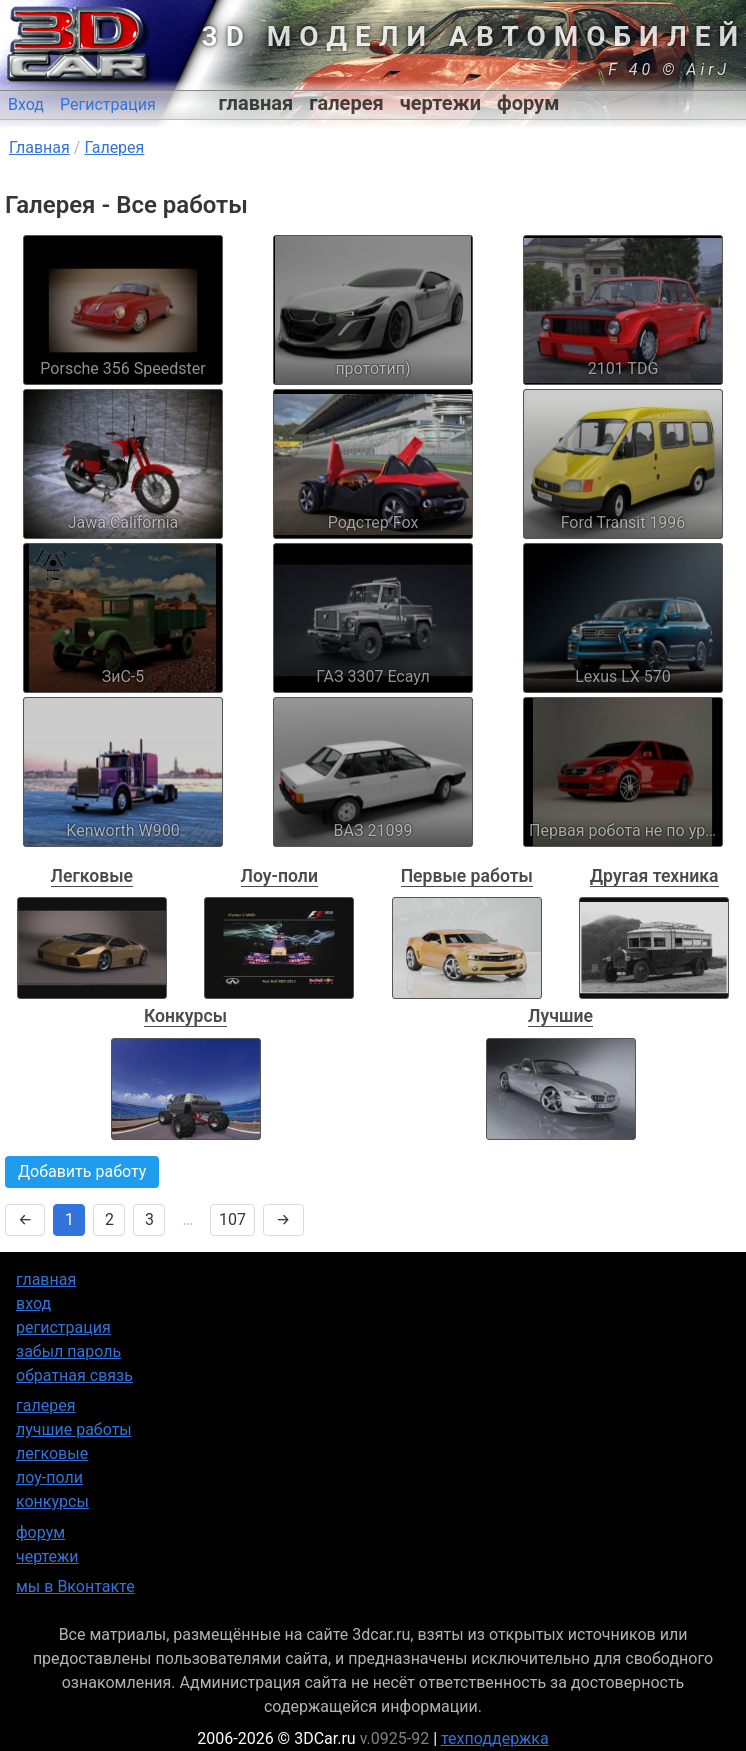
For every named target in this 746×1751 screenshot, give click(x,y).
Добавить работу (82, 1171)
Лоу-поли (279, 876)
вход (33, 1303)
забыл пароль (68, 1351)
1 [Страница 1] (69, 1219)
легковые (52, 1453)
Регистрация (108, 104)
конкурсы (52, 1501)
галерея (346, 103)
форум (528, 103)
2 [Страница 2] (109, 1219)
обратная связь (74, 1375)
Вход (26, 104)
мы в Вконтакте (75, 1586)
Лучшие (560, 1016)
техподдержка (495, 1738)
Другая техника (654, 876)
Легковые (92, 876)
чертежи (440, 103)
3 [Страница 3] (149, 1219)
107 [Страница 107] (232, 1219)
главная (256, 103)
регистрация (63, 1327)
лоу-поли (49, 1477)
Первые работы (467, 876)
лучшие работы (74, 1429)
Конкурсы (185, 1016)
